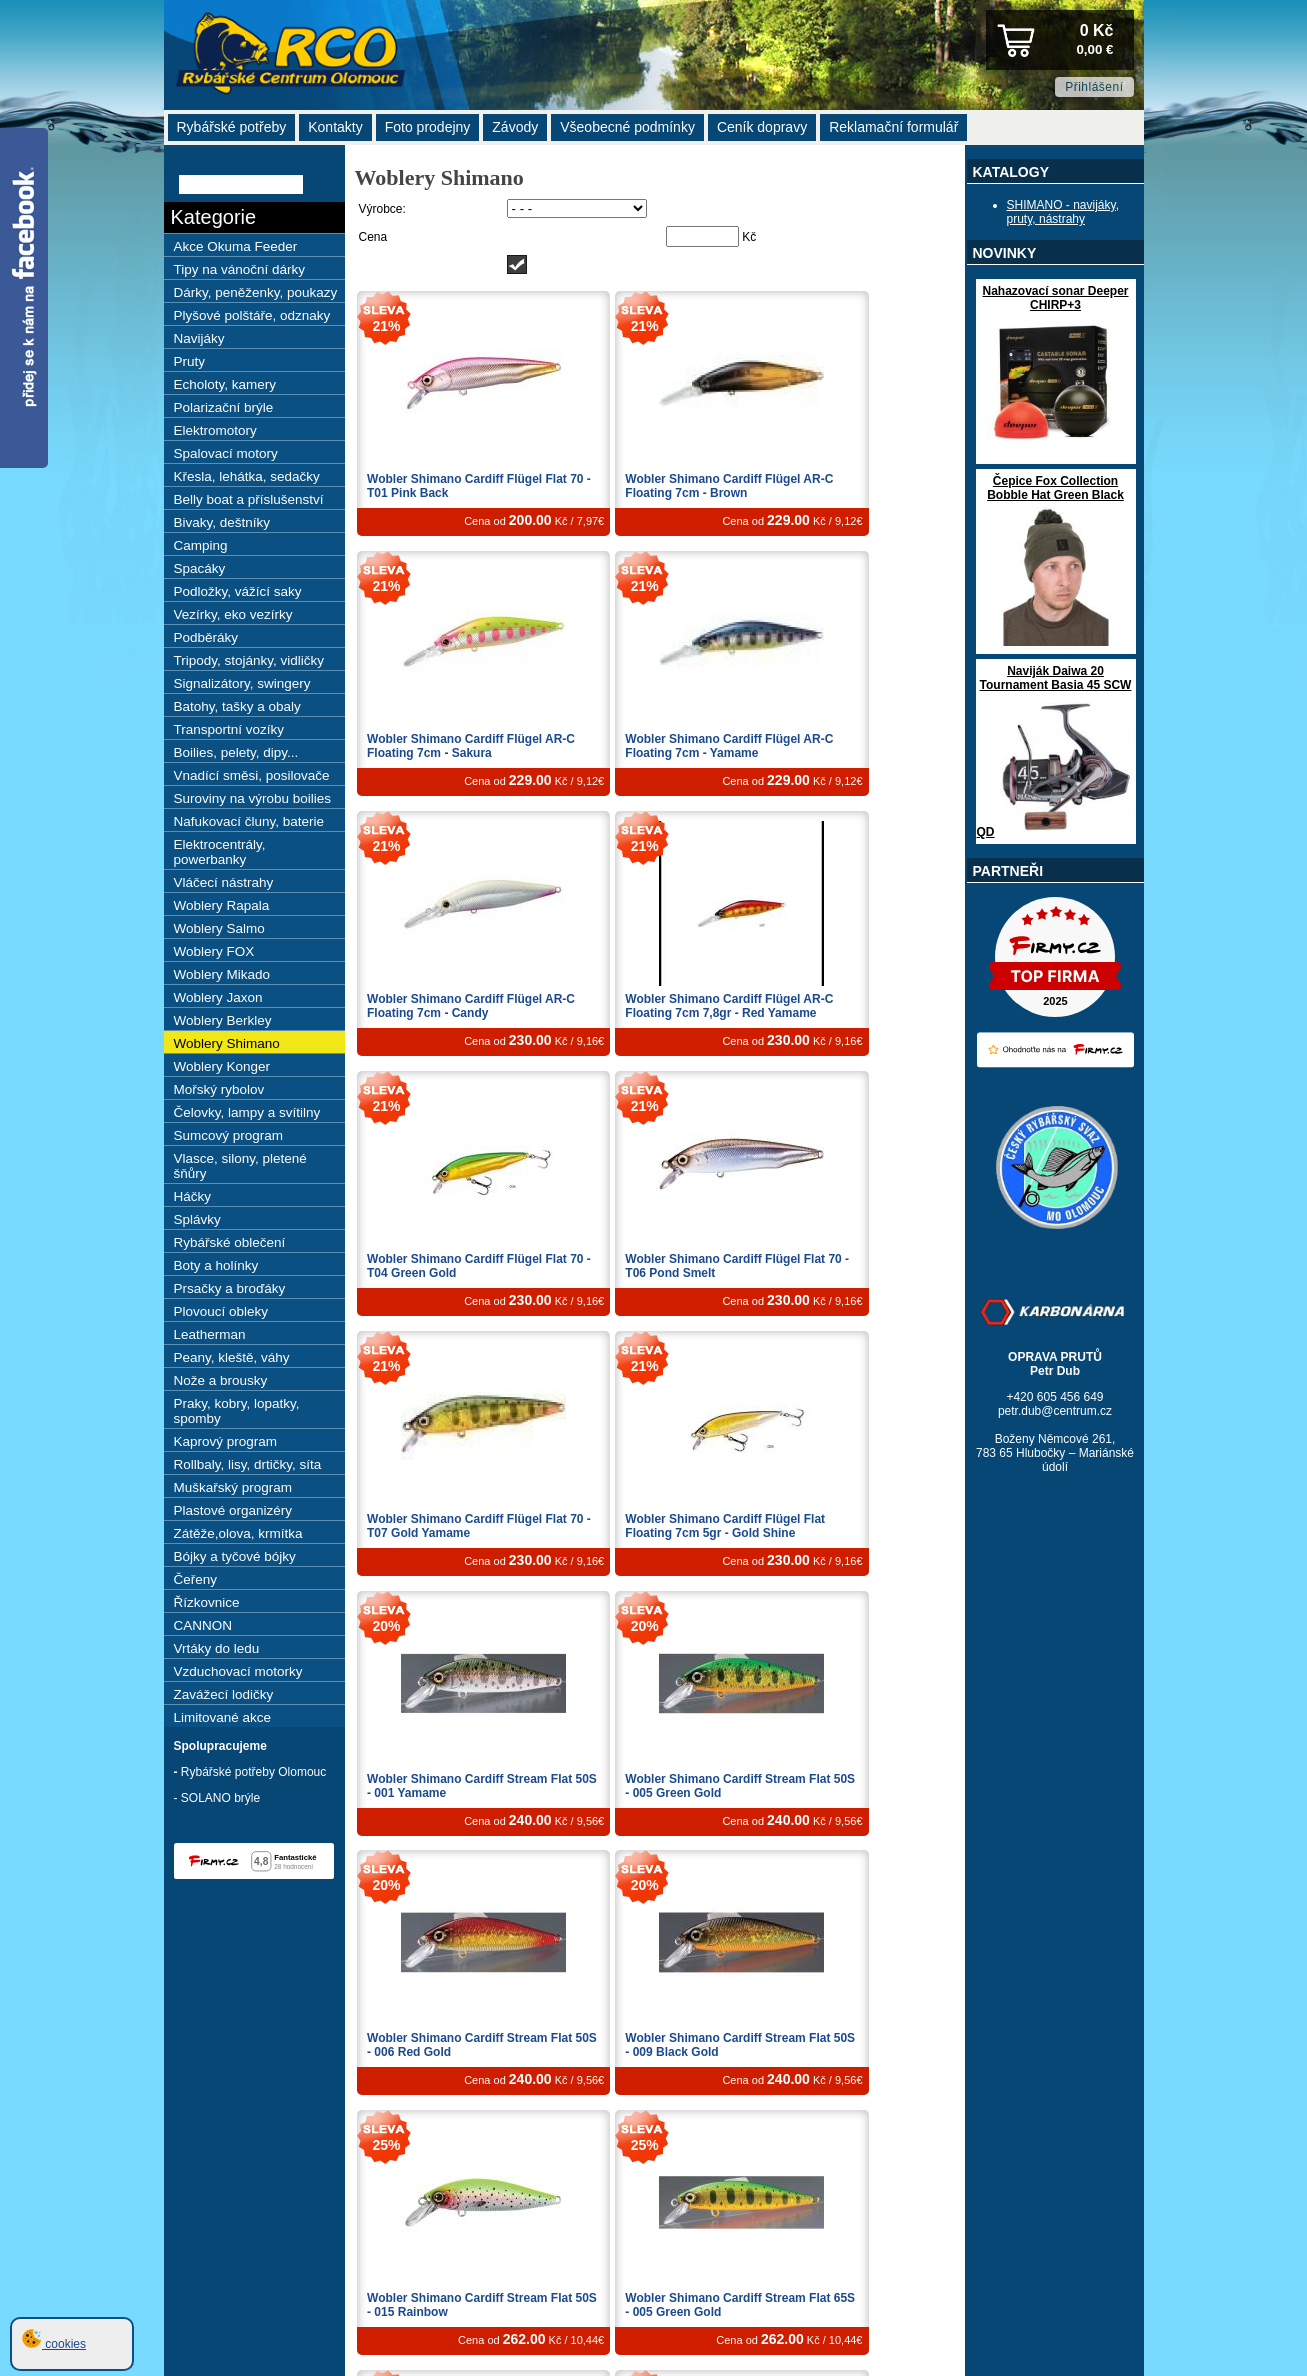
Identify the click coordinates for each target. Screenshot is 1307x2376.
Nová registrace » (1090, 2234)
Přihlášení (1094, 87)
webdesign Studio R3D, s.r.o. (1063, 2270)
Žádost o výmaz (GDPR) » (1069, 2246)
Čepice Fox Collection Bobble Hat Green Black (1055, 488)
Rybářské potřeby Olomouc (253, 1772)
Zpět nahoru (1074, 2200)
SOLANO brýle (220, 1798)
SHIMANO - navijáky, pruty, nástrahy (1063, 212)
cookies (54, 2344)
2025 (1121, 2318)
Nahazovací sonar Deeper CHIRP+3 (1055, 298)
